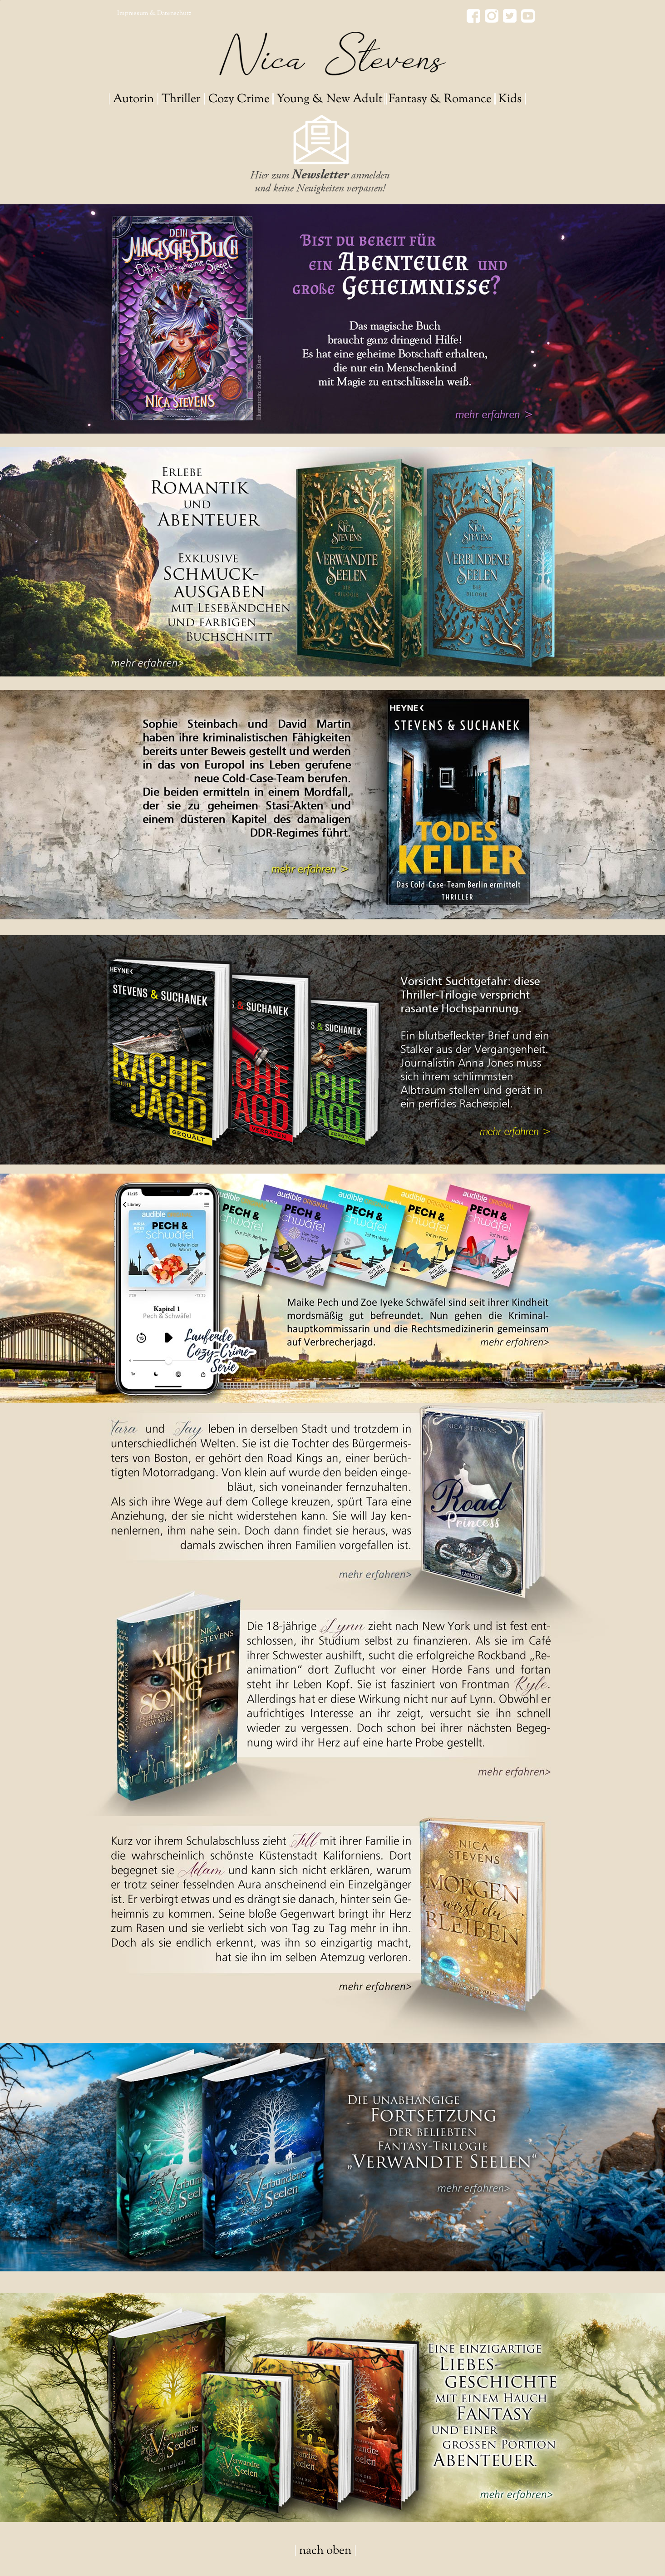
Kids (510, 99)
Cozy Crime (239, 99)
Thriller (181, 99)
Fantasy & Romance (440, 99)
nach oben (325, 2550)
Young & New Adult (329, 99)
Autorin (133, 99)
